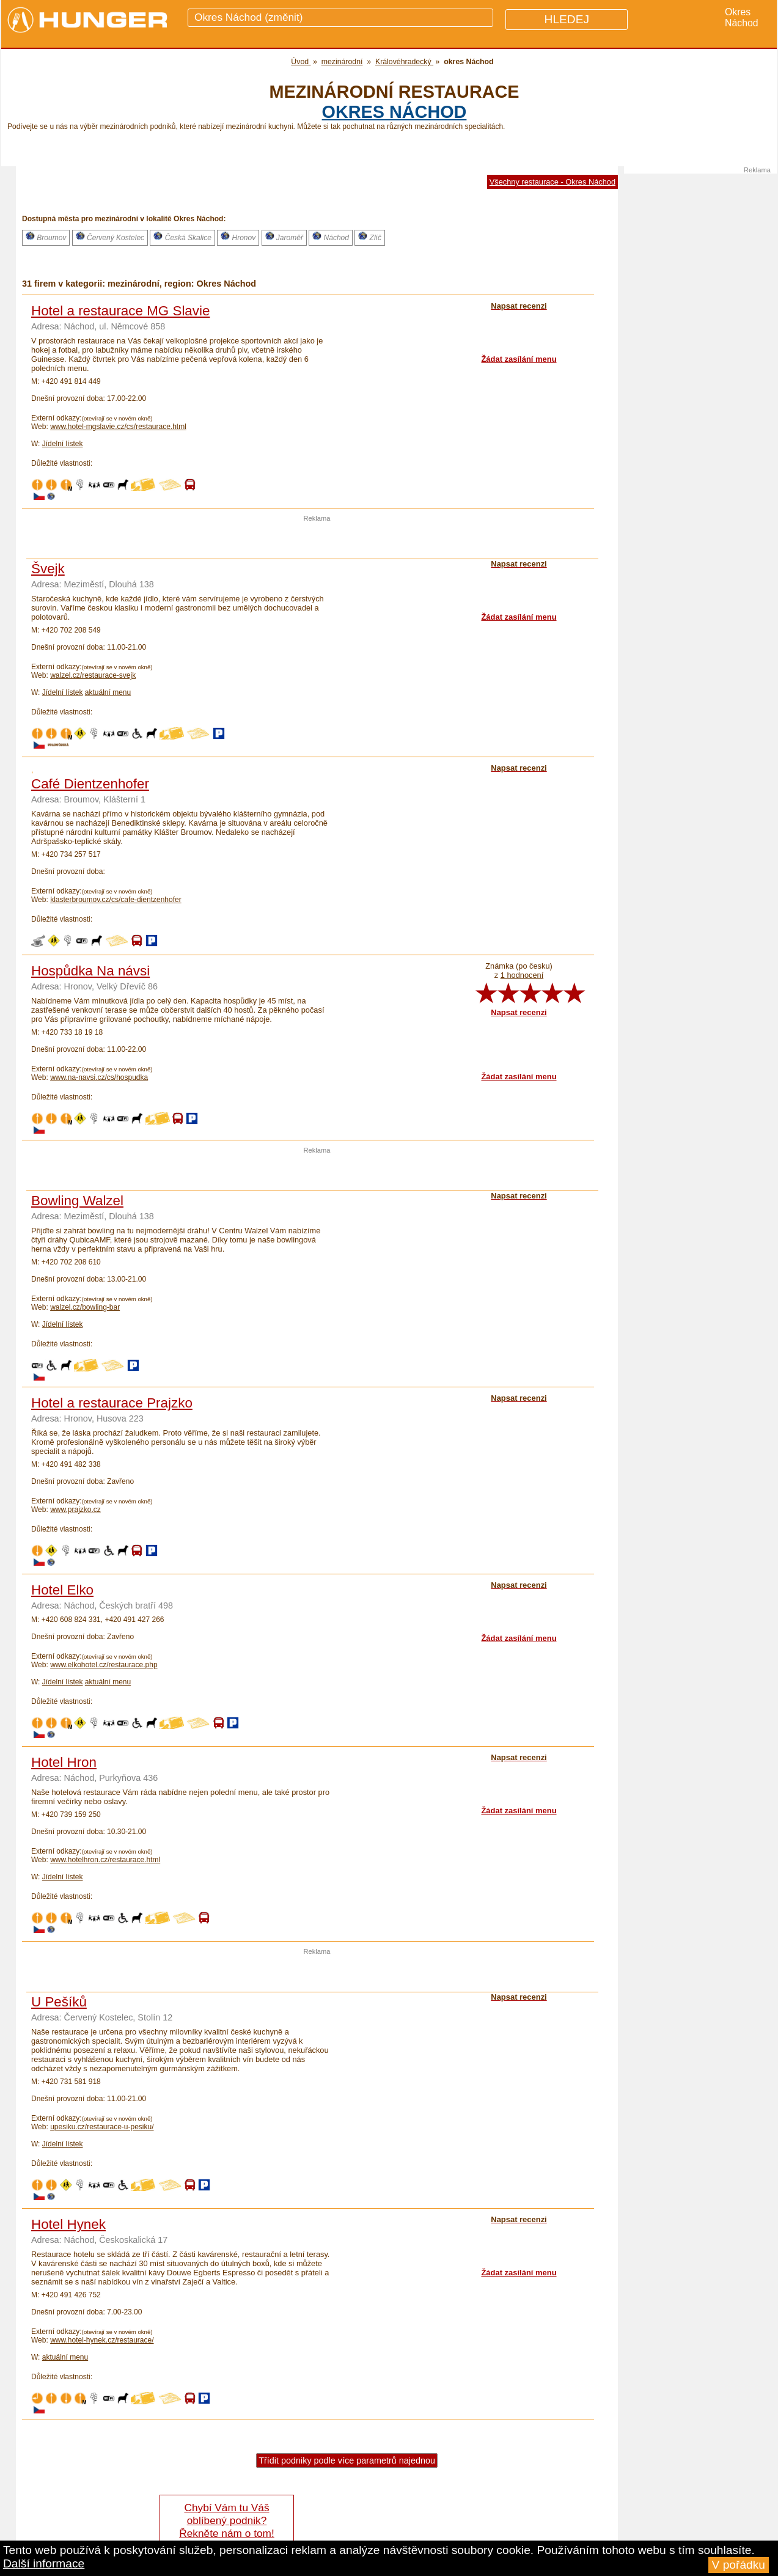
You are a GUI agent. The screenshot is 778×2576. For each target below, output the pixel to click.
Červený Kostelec (110, 237)
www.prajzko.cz (75, 1509)
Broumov (46, 237)
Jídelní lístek (62, 443)
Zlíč (369, 237)
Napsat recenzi (518, 1012)
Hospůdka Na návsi (90, 970)
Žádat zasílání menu (518, 359)
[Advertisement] (317, 540)
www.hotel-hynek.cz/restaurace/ (101, 2340)
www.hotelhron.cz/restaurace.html (105, 1859)
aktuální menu (108, 692)
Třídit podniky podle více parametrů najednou (347, 2460)
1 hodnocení (522, 975)
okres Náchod (394, 112)
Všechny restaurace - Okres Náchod (552, 181)
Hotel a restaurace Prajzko (112, 1403)
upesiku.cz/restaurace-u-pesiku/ (101, 2127)
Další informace (43, 2563)
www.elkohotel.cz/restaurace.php (103, 1664)
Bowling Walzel (77, 1200)
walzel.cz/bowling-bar (85, 1307)
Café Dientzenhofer (90, 783)
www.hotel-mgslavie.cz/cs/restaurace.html (118, 426)
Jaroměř (284, 237)
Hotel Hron (64, 1762)
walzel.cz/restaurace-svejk (93, 675)
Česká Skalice (182, 237)
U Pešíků (59, 2001)
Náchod (330, 237)
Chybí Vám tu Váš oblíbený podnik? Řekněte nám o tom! (226, 2520)
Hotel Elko (62, 1590)
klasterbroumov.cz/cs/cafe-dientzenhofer (116, 899)
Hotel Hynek (68, 2224)
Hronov (238, 237)
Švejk (48, 568)
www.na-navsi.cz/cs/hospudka (99, 1077)
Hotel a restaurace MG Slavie (120, 310)
